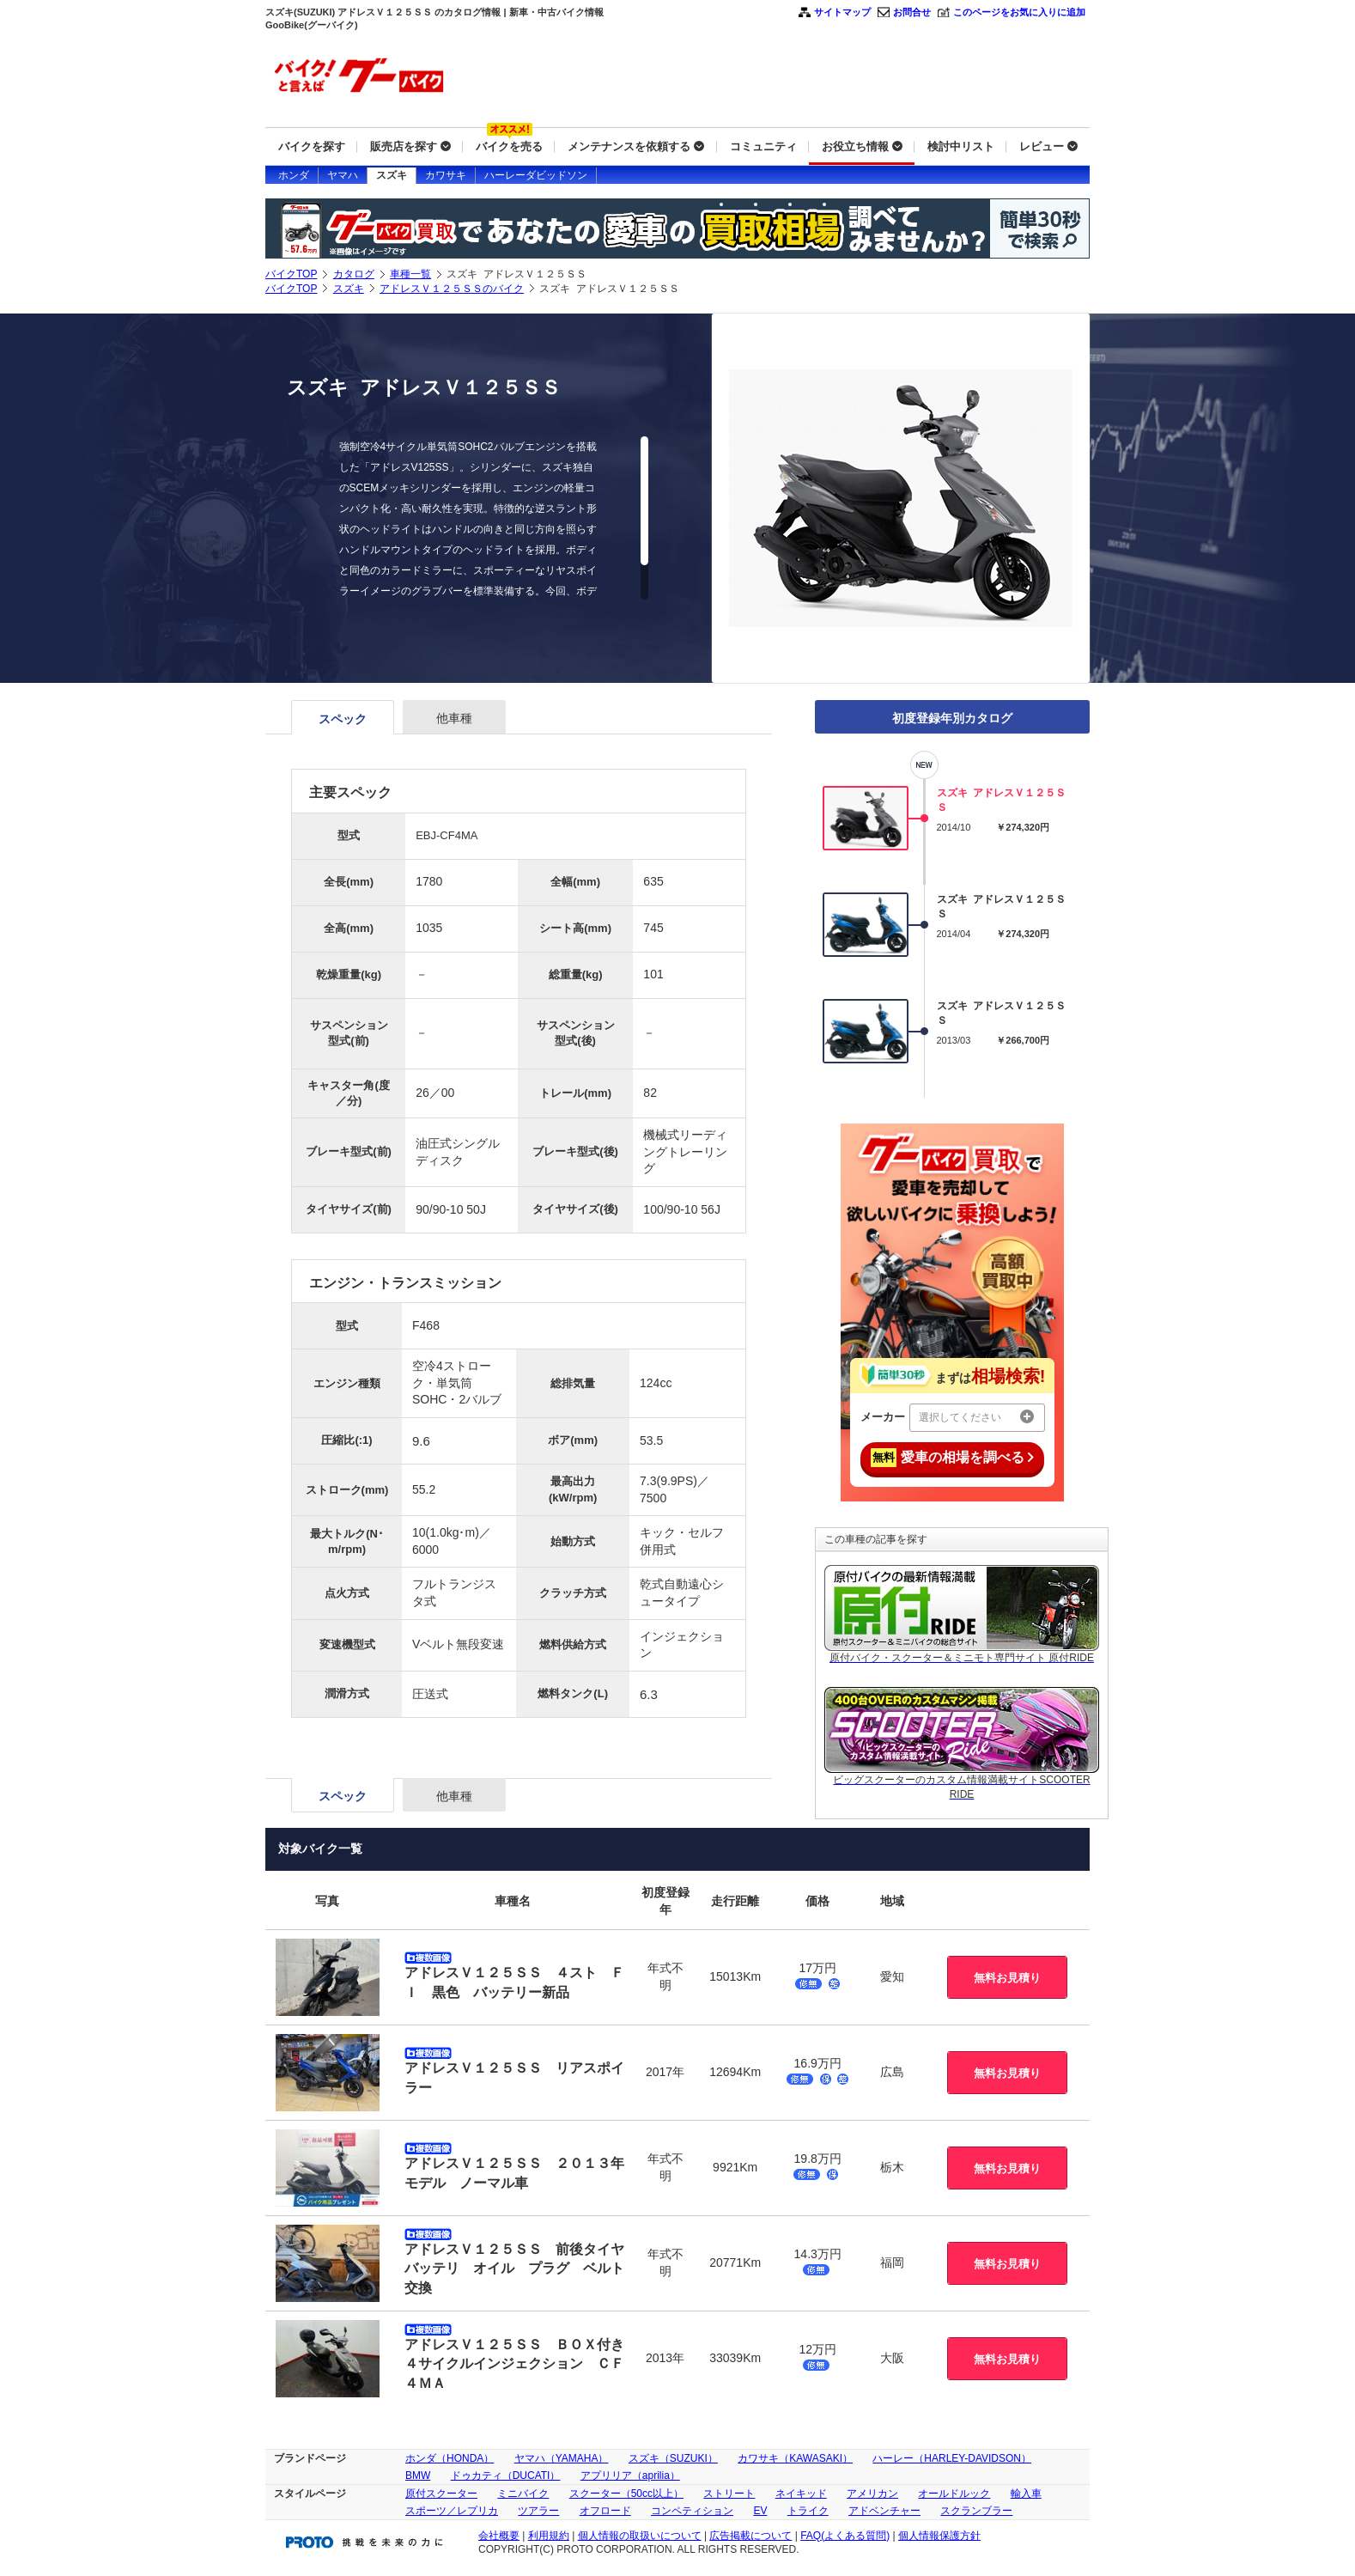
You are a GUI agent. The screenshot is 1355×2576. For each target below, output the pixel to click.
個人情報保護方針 (939, 2536)
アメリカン (872, 2494)
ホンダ (293, 175)
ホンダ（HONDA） (449, 2458)
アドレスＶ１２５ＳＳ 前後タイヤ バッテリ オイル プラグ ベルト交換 (521, 2268)
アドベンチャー (884, 2511)
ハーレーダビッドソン (535, 175)
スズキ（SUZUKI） (673, 2458)
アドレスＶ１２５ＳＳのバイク (452, 289)
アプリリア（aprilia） (630, 2475)
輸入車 (1026, 2494)
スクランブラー (976, 2511)
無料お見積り (1007, 1977)
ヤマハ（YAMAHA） (561, 2458)
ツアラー (538, 2511)
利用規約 (548, 2536)
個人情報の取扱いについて (640, 2536)
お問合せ (912, 12)
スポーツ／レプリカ (451, 2511)
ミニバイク (523, 2494)
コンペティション (692, 2511)
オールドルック (954, 2494)
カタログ (353, 274)
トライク (808, 2511)
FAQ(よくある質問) (845, 2536)
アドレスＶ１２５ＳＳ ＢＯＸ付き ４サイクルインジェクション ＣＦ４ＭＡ (521, 2363)
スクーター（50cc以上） (626, 2494)
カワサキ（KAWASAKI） (795, 2458)
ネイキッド (801, 2494)
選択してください (976, 1416)
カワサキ (445, 175)
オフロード (605, 2511)
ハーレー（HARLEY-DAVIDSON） (951, 2458)
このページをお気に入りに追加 (1019, 12)
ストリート (729, 2494)
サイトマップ (842, 12)
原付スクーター (441, 2494)
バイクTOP (291, 274)
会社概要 (499, 2536)
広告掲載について (750, 2536)
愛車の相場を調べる (952, 1457)
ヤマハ (342, 175)
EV (760, 2511)
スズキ (391, 175)
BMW (417, 2475)
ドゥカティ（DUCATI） (506, 2475)
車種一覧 (410, 274)
